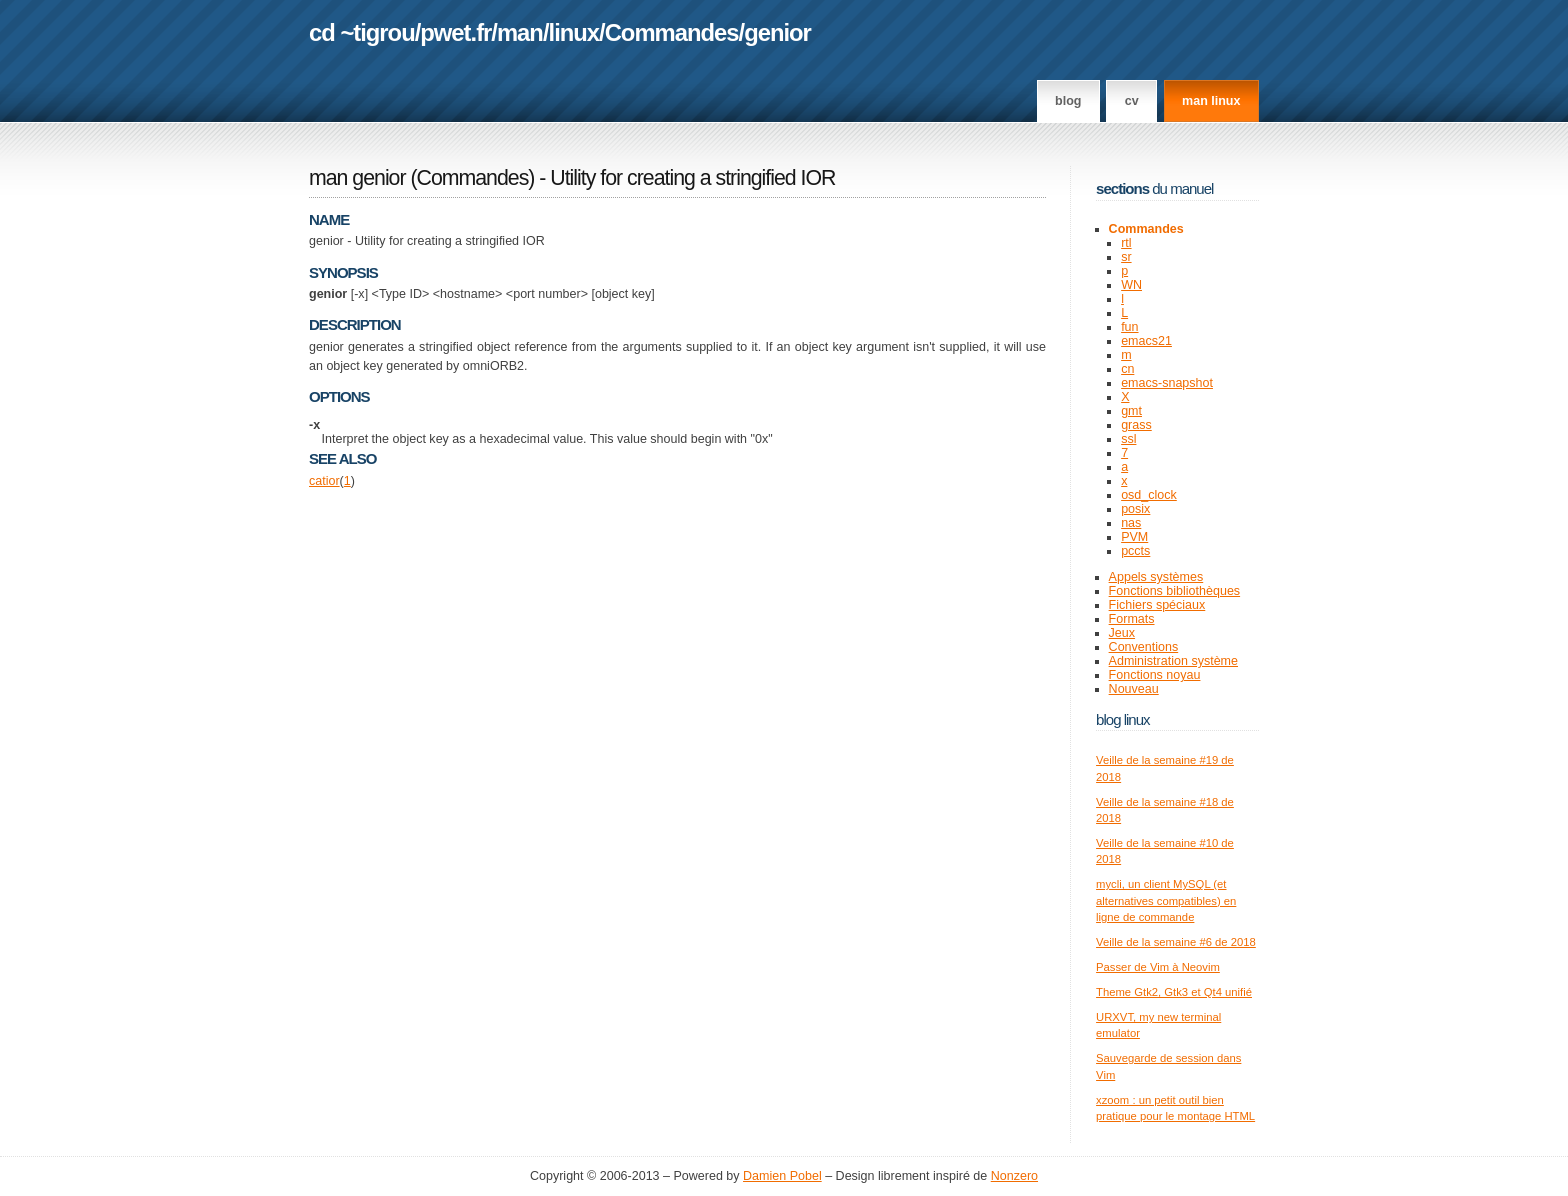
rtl (1126, 243)
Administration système (1173, 661)
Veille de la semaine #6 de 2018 (1176, 942)
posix (1135, 509)
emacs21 (1146, 341)
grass (1136, 425)
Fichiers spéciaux (1157, 605)
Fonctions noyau (1155, 675)
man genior (357, 178)
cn (1127, 369)
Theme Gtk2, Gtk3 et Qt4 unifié (1174, 992)
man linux (1211, 101)
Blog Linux (1123, 719)
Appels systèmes (1156, 577)
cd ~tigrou (362, 32)
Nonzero (1014, 1176)
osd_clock (1149, 495)
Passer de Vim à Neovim (1158, 967)
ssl (1128, 439)
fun (1129, 327)
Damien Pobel (782, 1176)
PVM (1134, 537)
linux (574, 32)
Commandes (672, 32)
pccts (1135, 551)
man (520, 32)
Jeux (1122, 633)
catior (324, 481)
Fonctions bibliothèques (1175, 591)
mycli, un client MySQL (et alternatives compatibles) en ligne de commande (1166, 900)
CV (1132, 101)
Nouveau (1134, 689)
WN (1131, 285)
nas (1131, 523)
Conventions (1144, 647)
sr (1126, 257)
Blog (1068, 101)
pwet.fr (455, 32)
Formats (1132, 619)
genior (777, 32)
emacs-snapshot (1167, 383)
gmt (1131, 411)
